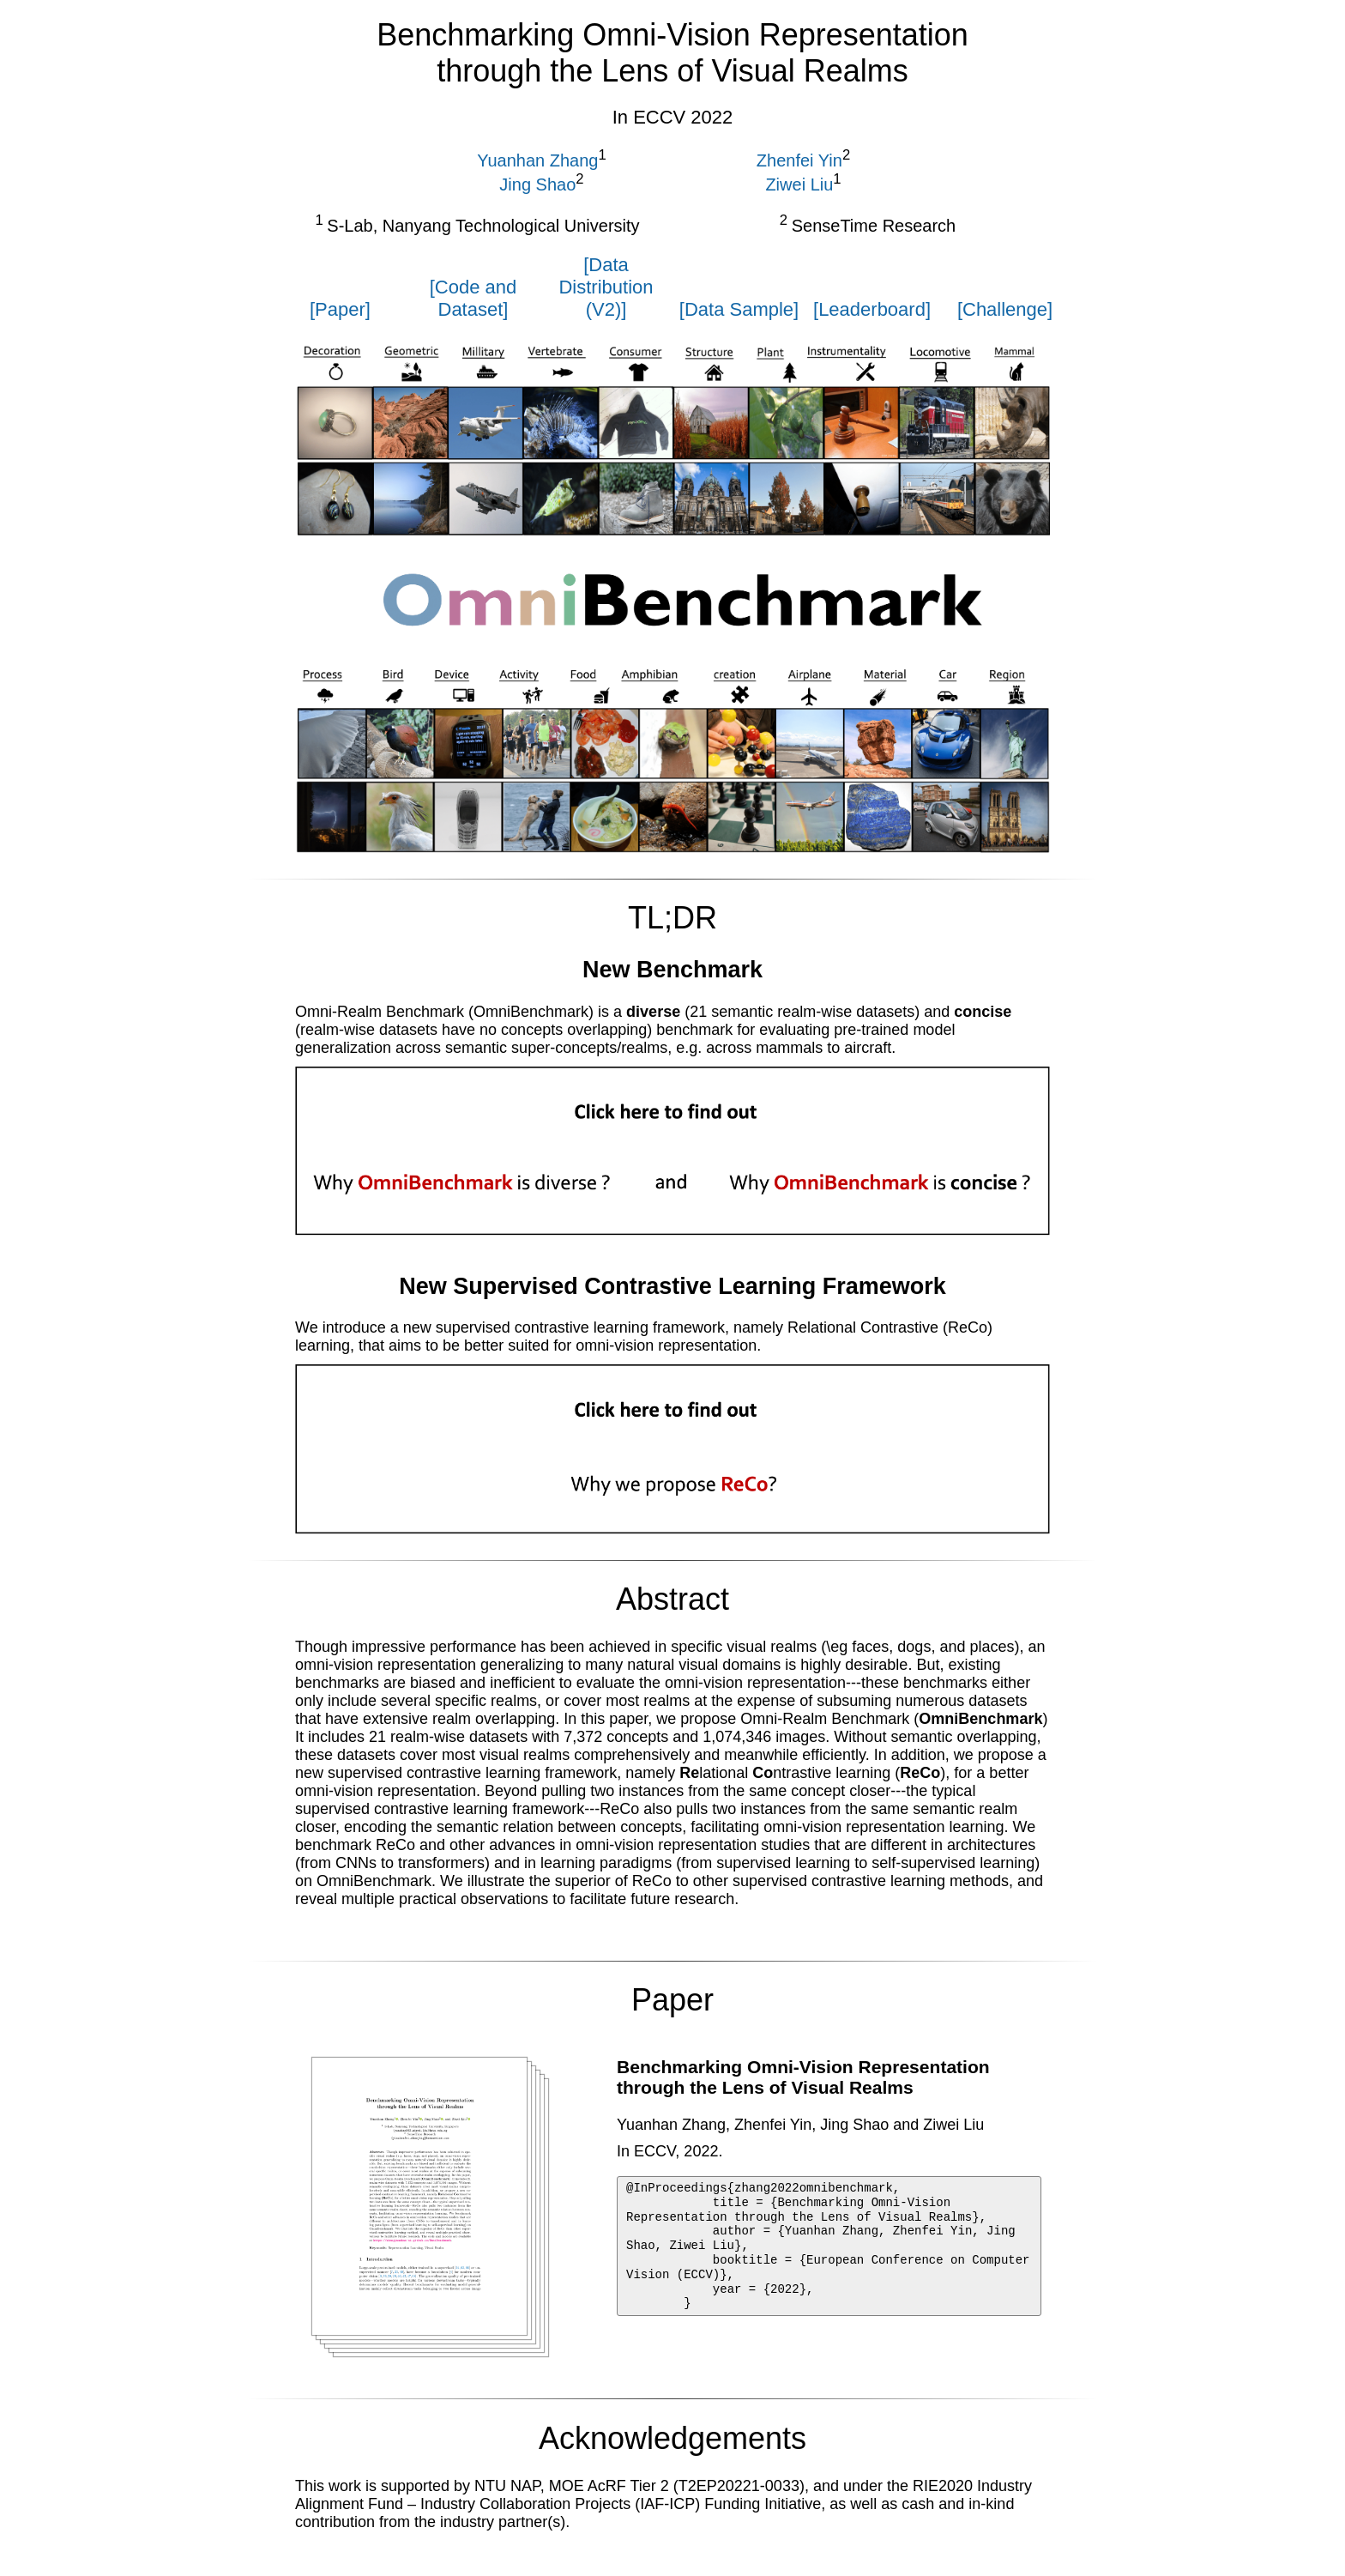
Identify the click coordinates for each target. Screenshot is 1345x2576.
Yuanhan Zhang (537, 160)
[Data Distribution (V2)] (605, 287)
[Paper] (340, 309)
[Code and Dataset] (473, 298)
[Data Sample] (739, 309)
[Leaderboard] (872, 309)
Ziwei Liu (799, 183)
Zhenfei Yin (799, 160)
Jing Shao (537, 183)
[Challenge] (1004, 309)
